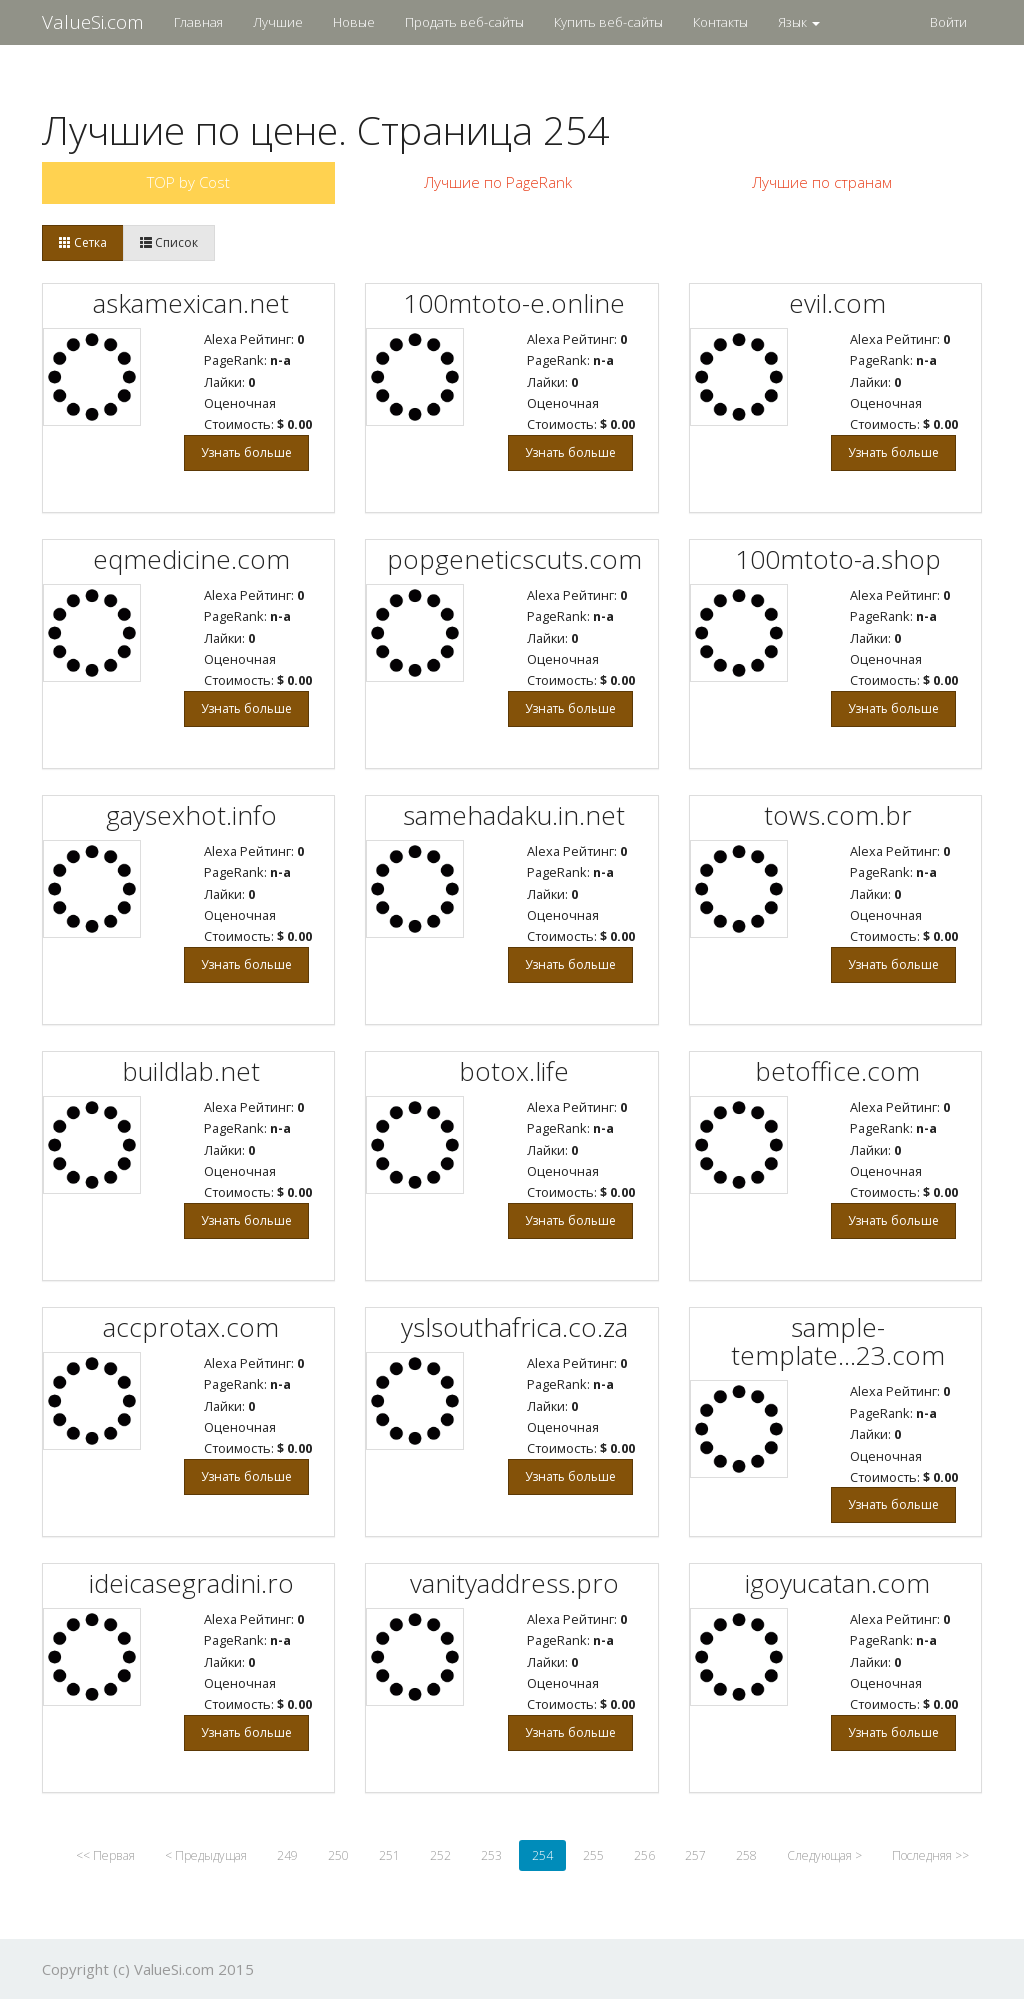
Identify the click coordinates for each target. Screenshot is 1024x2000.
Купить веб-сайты (608, 22)
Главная (198, 22)
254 (542, 1855)
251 (389, 1855)
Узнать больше (246, 452)
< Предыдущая (206, 1855)
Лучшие (278, 22)
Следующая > (824, 1855)
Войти (948, 22)
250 (338, 1855)
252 (440, 1855)
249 (287, 1855)
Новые (354, 22)
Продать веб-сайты (464, 22)
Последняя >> (930, 1855)
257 (695, 1855)
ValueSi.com (93, 22)
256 (644, 1855)
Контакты (720, 22)
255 (593, 1855)
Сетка (83, 242)
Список (169, 242)
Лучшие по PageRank (498, 182)
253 (491, 1855)
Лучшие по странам (822, 182)
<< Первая (105, 1855)
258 (746, 1855)
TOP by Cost (188, 182)
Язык (799, 22)
